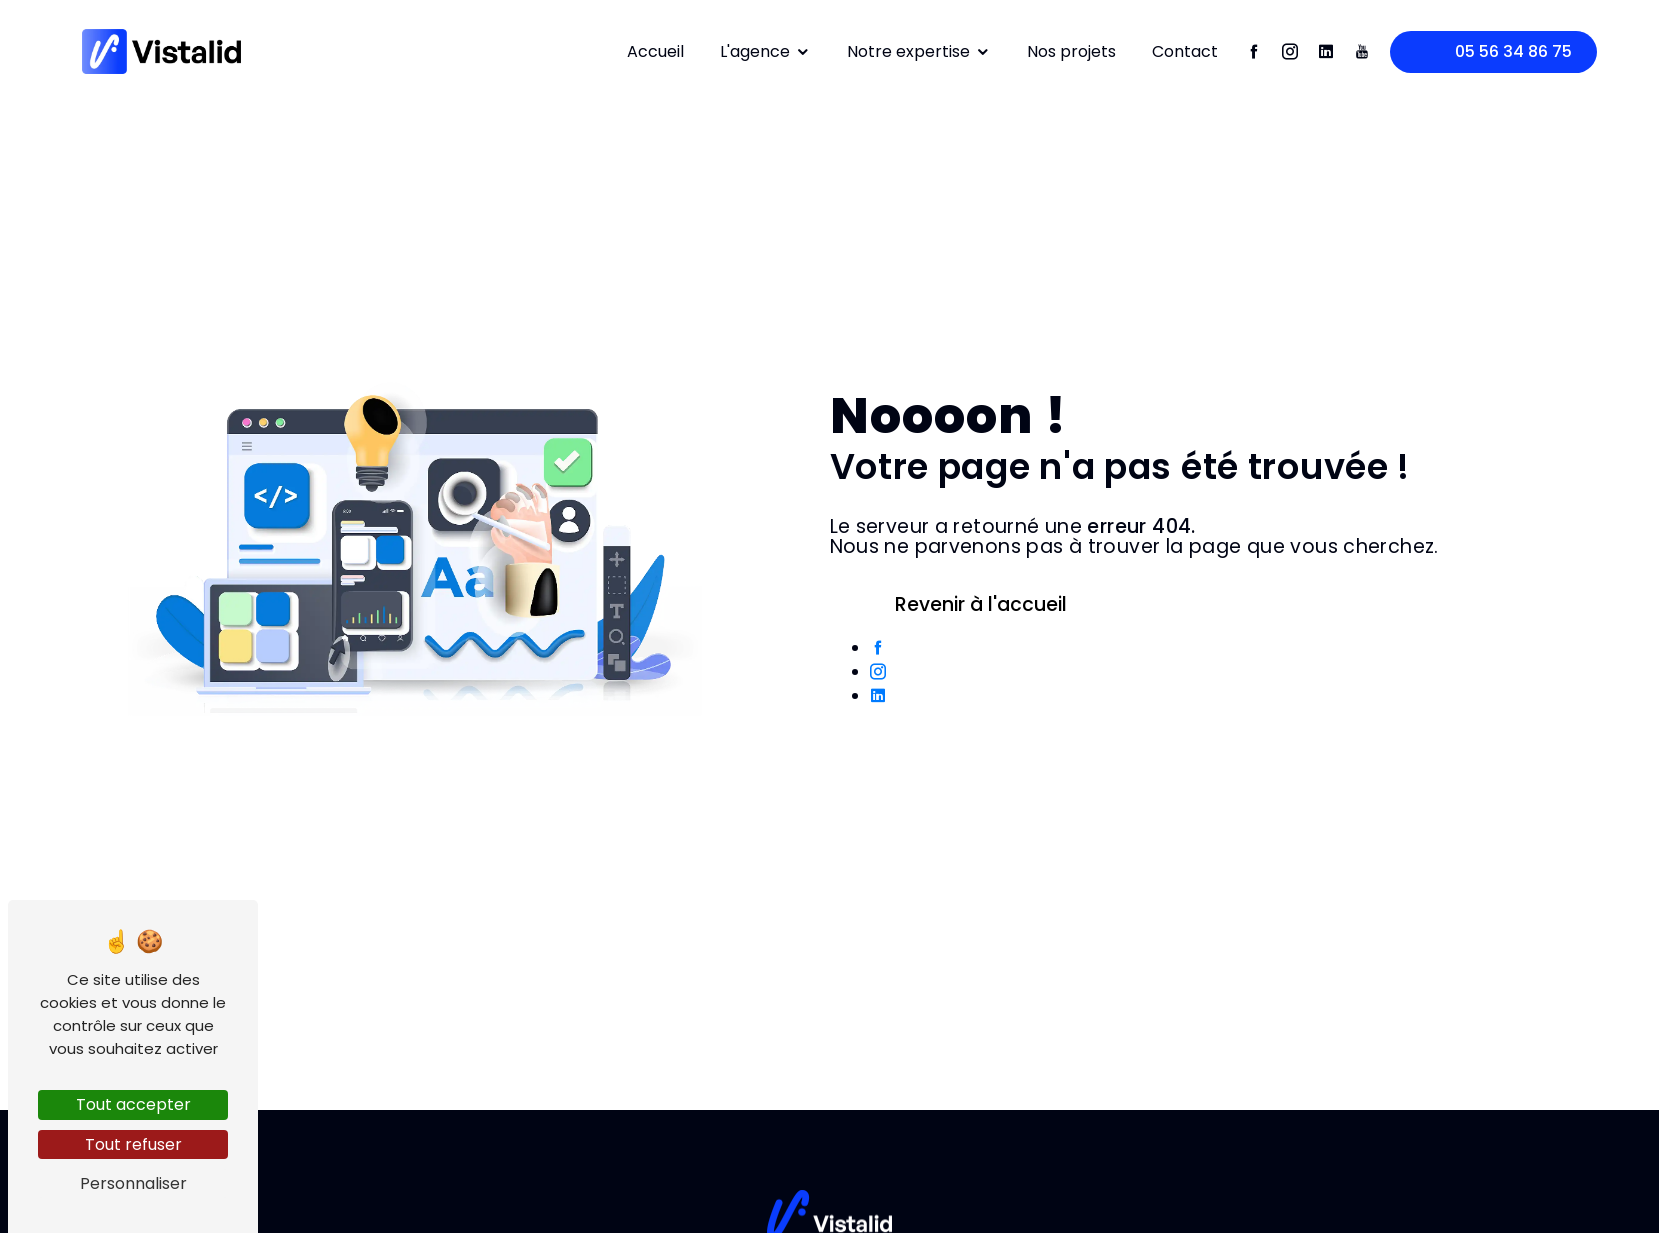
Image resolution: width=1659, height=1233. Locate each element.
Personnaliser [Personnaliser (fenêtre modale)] (133, 1183)
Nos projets (1071, 51)
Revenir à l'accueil (969, 604)
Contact (1185, 51)
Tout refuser (133, 1144)
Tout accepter (133, 1104)
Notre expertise (919, 51)
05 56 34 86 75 (1486, 53)
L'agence (765, 51)
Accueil (655, 51)
